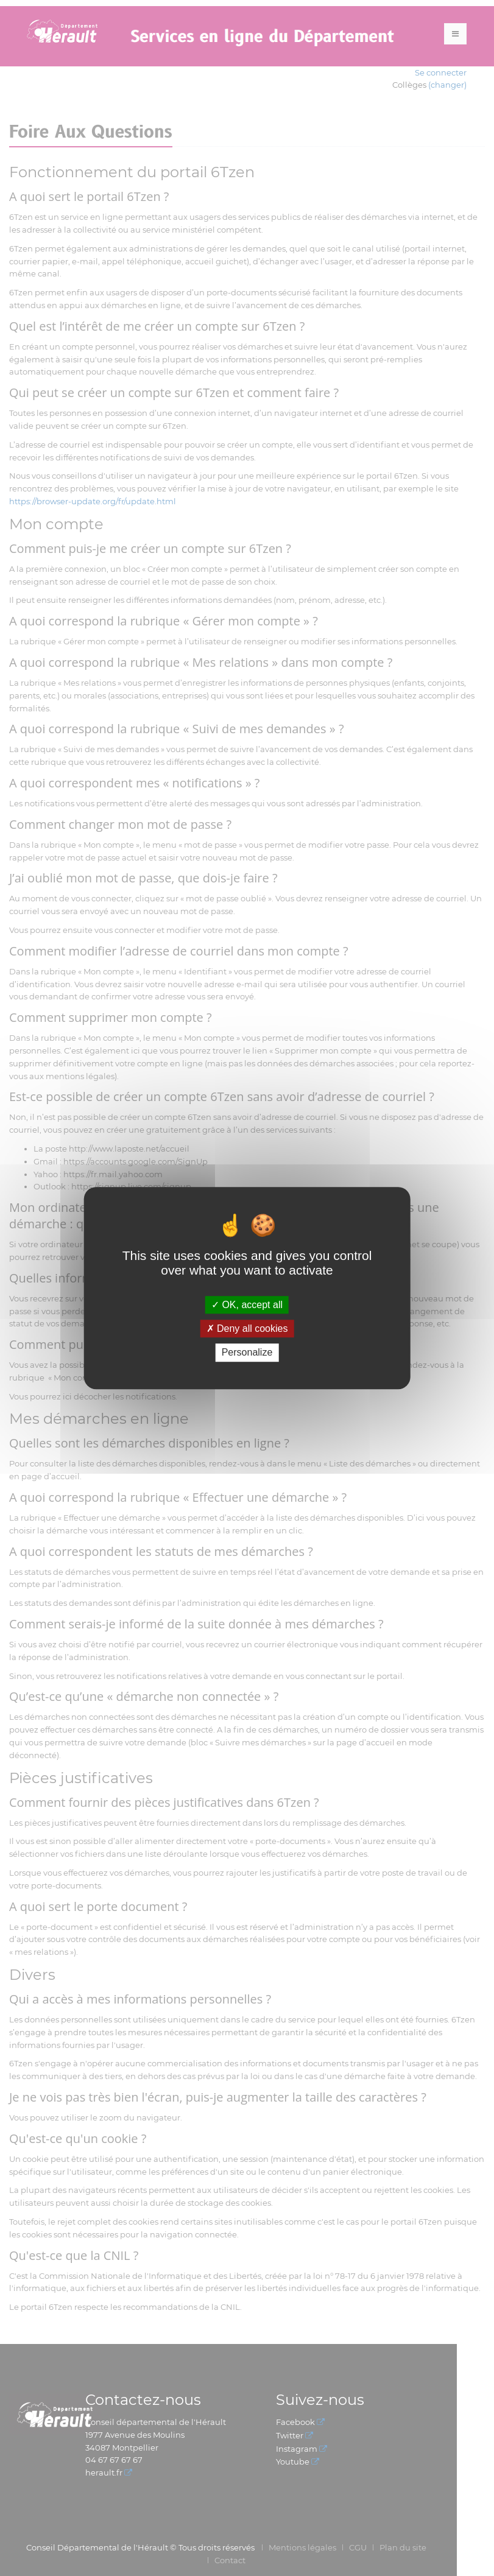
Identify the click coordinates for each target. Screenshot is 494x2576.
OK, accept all (247, 1305)
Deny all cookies (247, 1328)
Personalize (247, 1353)
